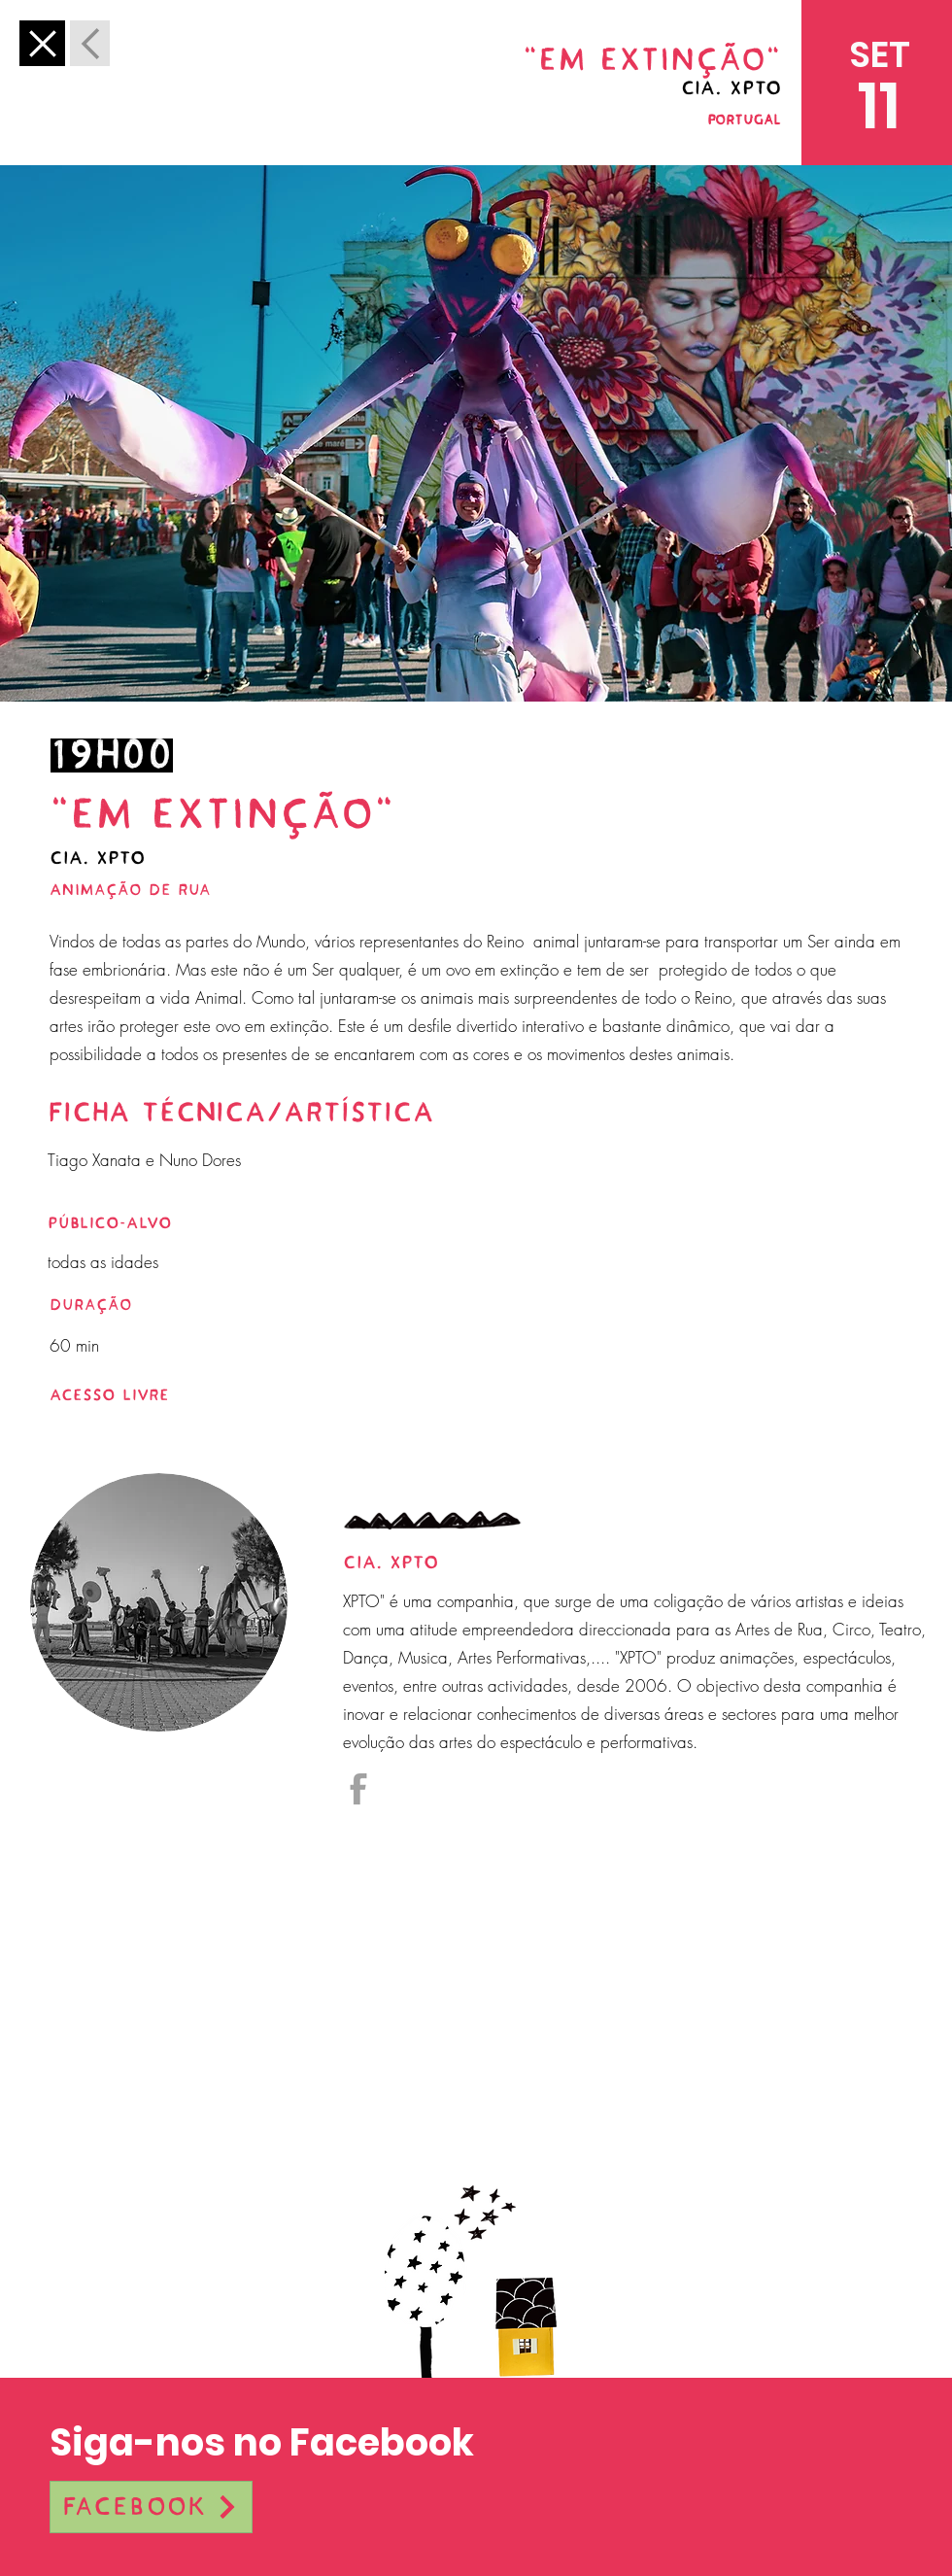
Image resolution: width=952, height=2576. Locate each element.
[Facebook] (151, 2507)
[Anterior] (42, 43)
